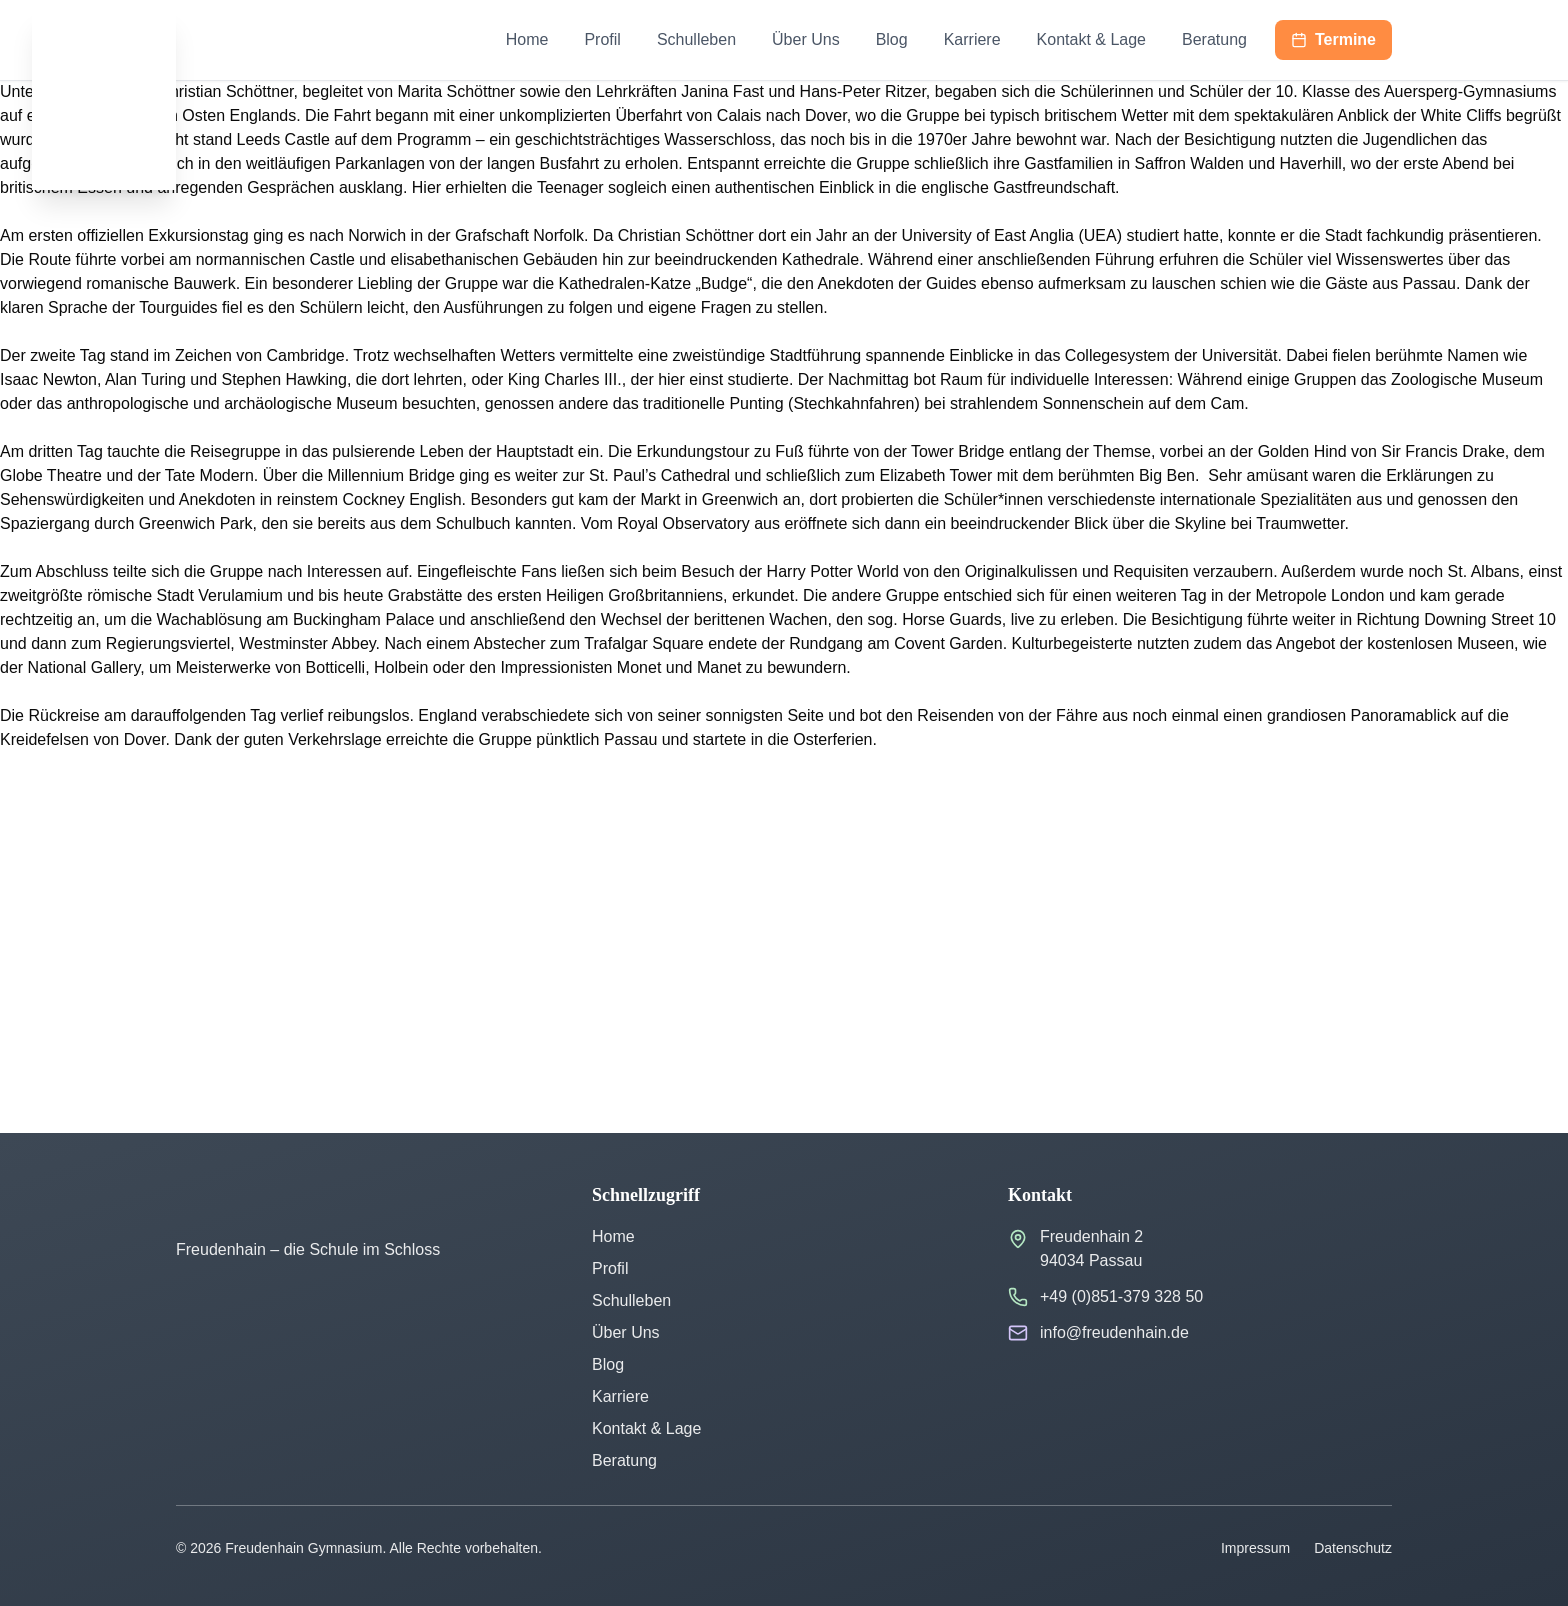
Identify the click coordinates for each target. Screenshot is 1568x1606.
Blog (892, 39)
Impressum (1255, 1548)
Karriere (972, 39)
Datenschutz (1353, 1548)
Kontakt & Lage (1091, 39)
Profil (602, 39)
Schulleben (696, 39)
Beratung (1214, 39)
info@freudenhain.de (1114, 1332)
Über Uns (806, 39)
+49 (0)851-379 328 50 (1121, 1296)
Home (527, 39)
